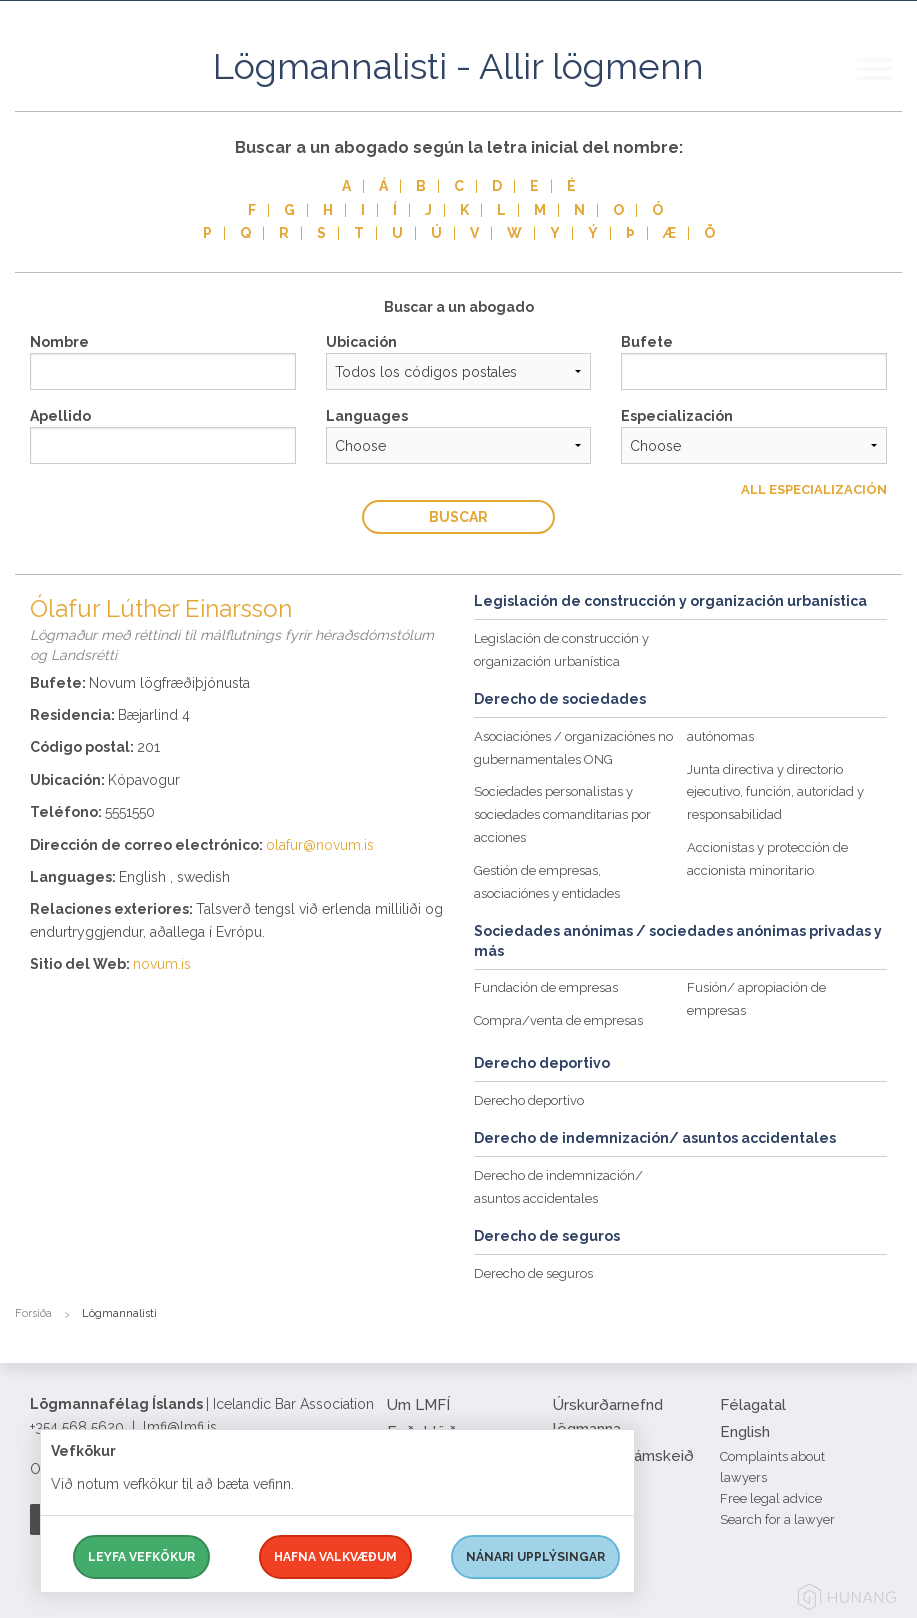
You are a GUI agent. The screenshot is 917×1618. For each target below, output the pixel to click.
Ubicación (361, 342)
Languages (367, 416)
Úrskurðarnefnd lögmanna (608, 1417)
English (745, 1432)
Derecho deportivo (529, 1100)
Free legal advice (771, 1498)
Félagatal (753, 1405)
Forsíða (33, 1313)
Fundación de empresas (546, 987)
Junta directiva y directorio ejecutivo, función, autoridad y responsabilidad (775, 792)
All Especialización (814, 489)
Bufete (647, 342)
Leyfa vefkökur (141, 1557)
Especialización (677, 416)
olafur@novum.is (320, 845)
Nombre (59, 342)
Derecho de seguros (533, 1273)
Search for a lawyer (777, 1519)
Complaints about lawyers (772, 1467)
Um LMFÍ (418, 1405)
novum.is (162, 964)
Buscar (458, 517)
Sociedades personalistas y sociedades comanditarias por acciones (562, 814)
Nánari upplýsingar (535, 1557)
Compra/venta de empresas (558, 1020)
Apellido (60, 416)
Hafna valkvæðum (335, 1557)
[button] (887, 89)
